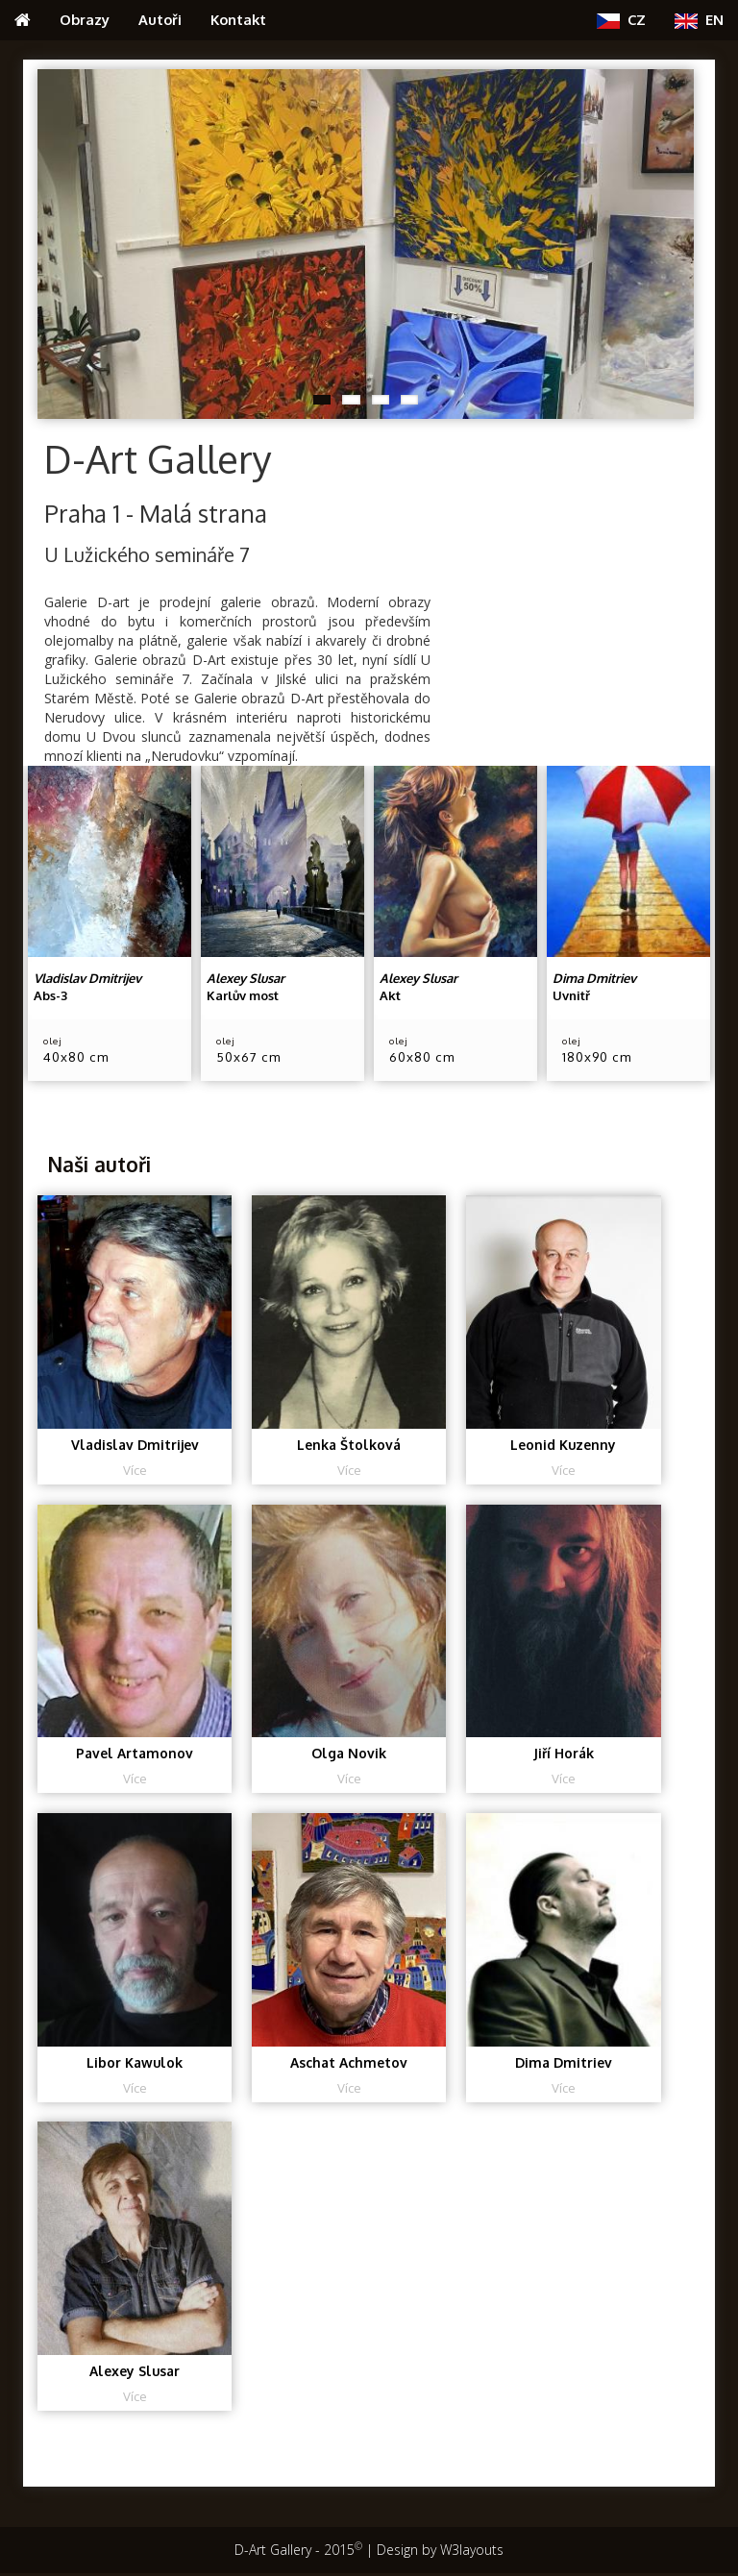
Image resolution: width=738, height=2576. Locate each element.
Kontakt (238, 19)
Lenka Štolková (349, 1444)
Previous (51, 239)
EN (699, 20)
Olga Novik (349, 1754)
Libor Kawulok (134, 2063)
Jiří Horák (563, 1754)
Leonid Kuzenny (563, 1444)
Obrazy (85, 19)
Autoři (160, 19)
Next (679, 239)
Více (135, 1470)
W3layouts (472, 2552)
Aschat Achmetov (348, 2063)
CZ (621, 20)
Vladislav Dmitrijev (135, 1444)
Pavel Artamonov (135, 1754)
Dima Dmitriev (563, 2063)
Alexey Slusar (134, 2373)
